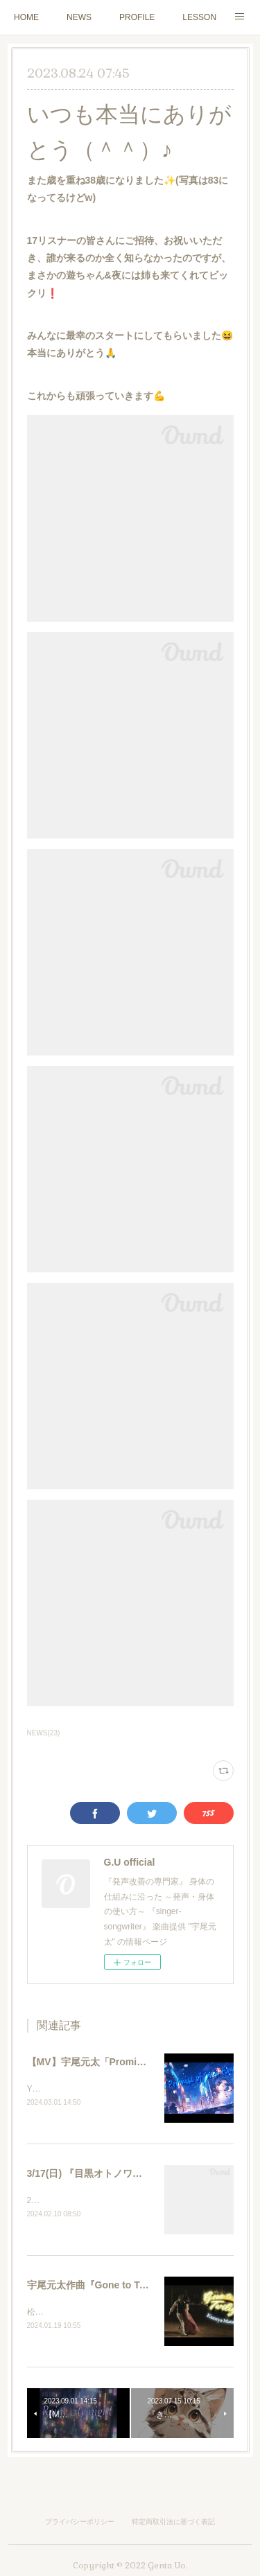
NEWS (79, 17)
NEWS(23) (43, 1733)
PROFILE (137, 17)
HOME (26, 17)
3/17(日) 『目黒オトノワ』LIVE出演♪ (108, 2174)
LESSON (199, 17)
